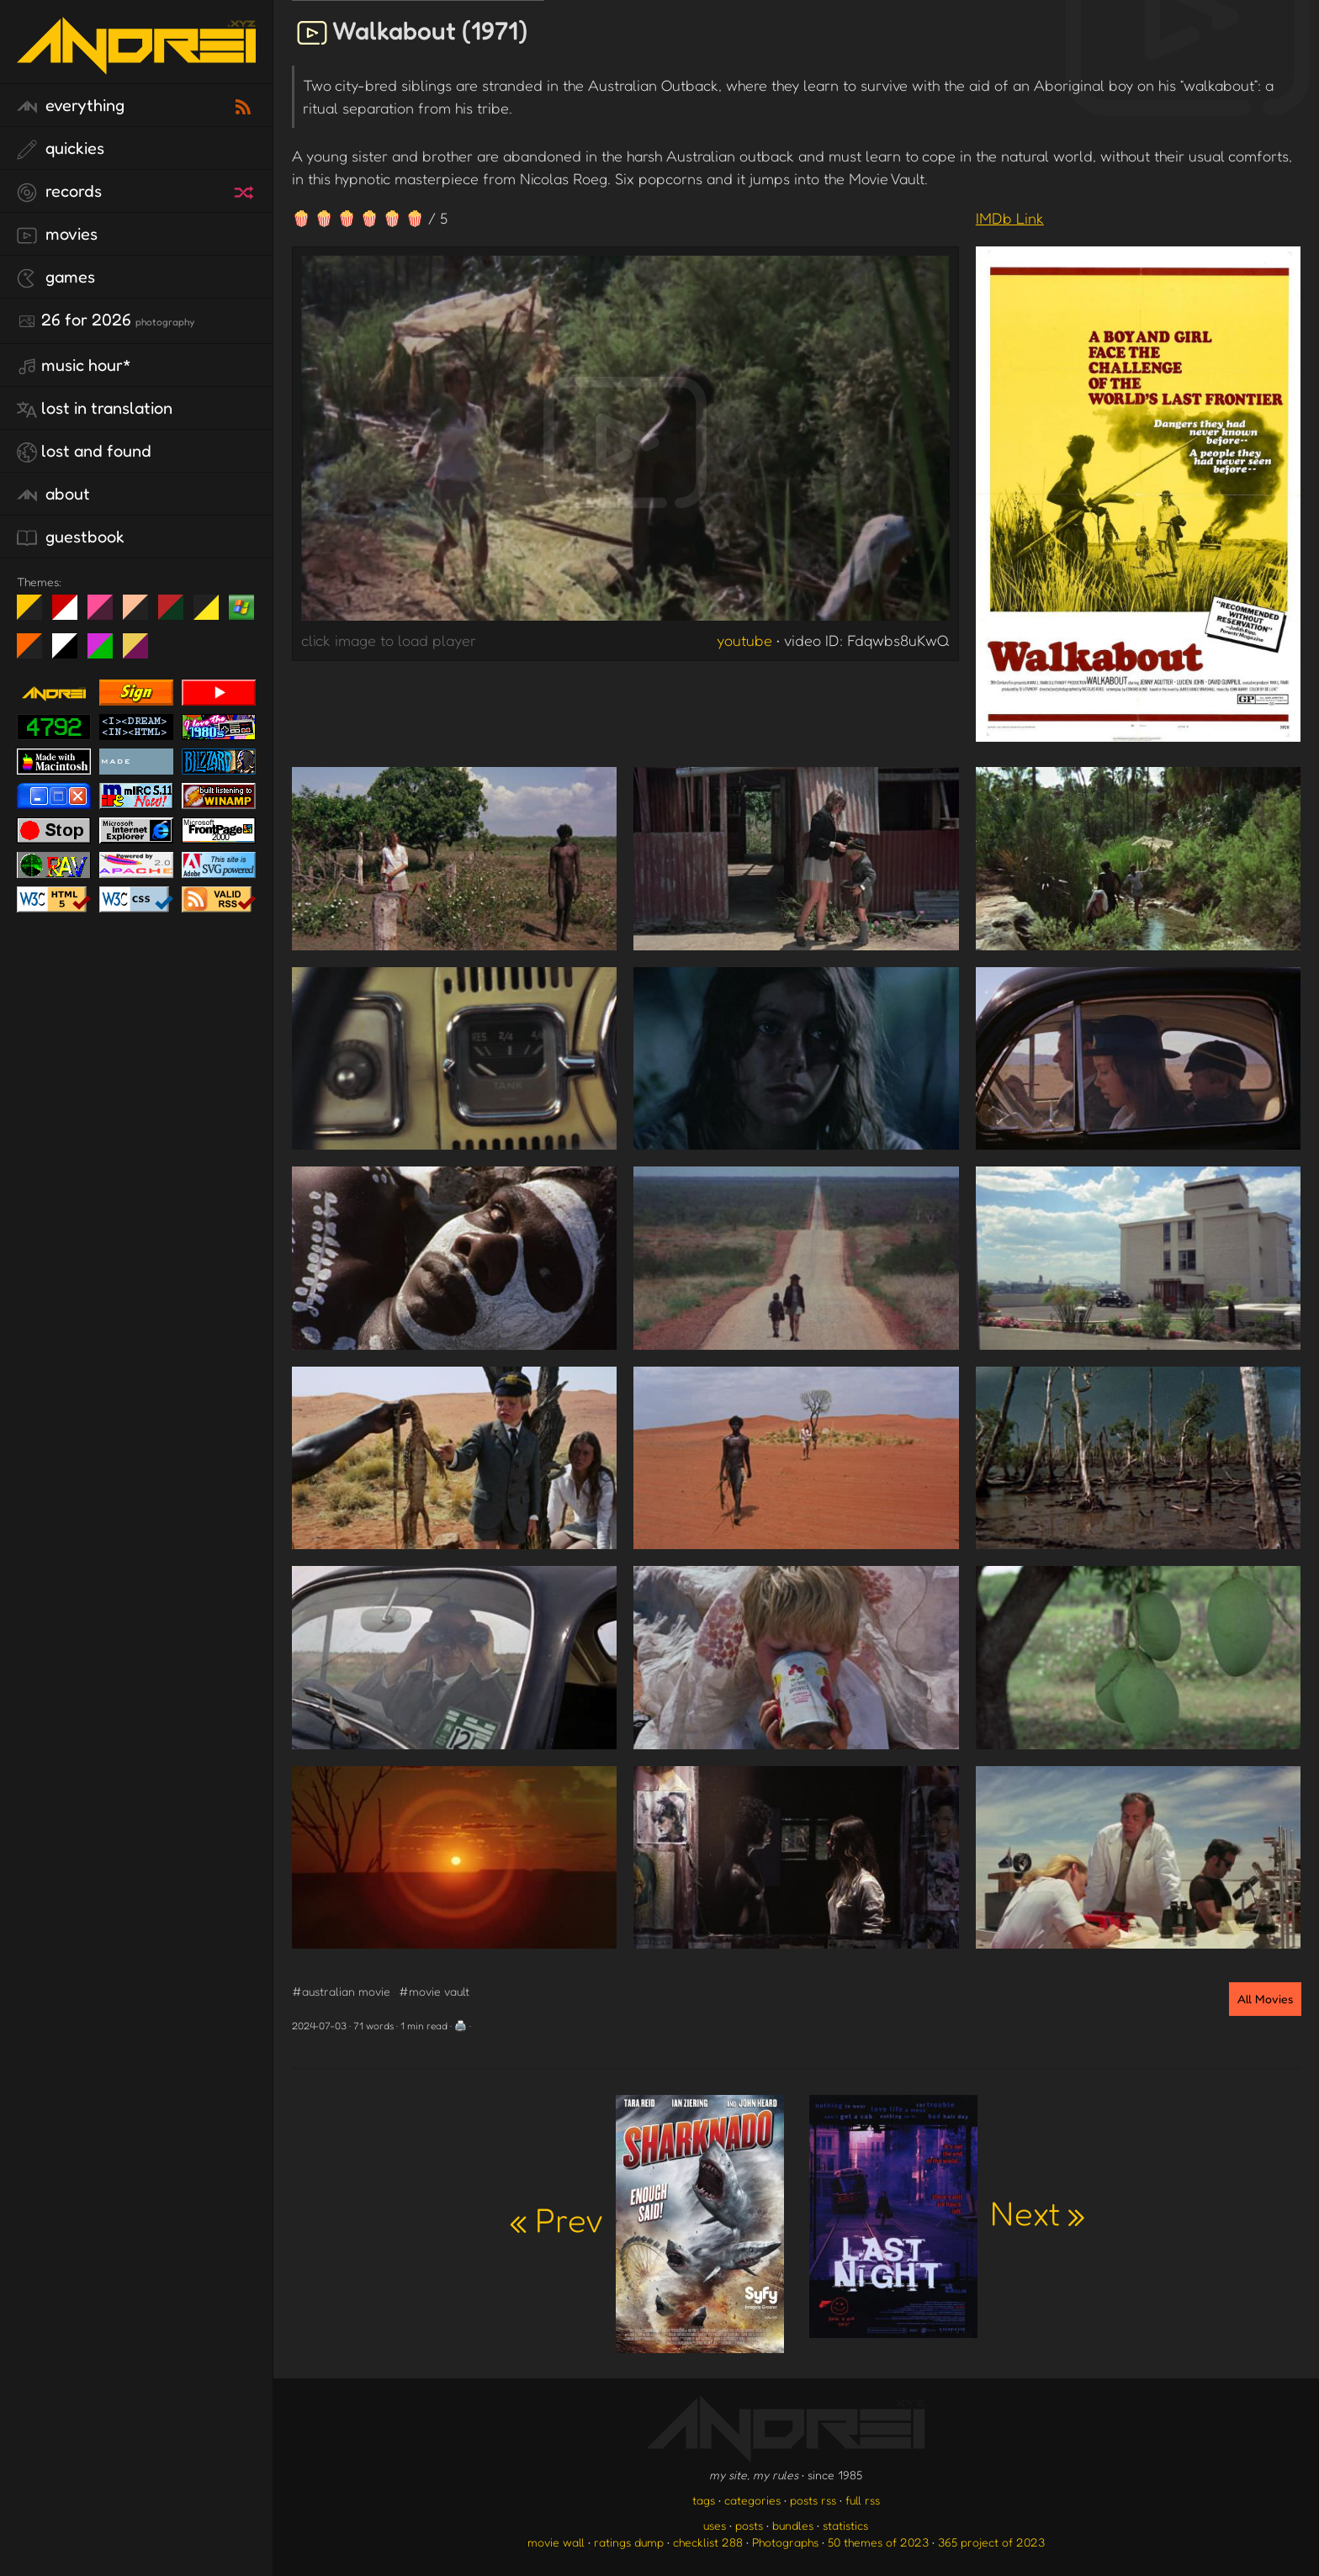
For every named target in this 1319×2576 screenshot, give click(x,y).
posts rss (813, 2500)
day (71, 614)
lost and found (84, 452)
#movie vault (434, 1991)
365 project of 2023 (991, 2542)
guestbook (70, 537)
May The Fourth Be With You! (212, 614)
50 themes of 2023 (878, 2542)
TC (141, 653)
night (35, 614)
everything (70, 106)
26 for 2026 (105, 320)
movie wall (556, 2542)
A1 (106, 653)
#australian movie (341, 1991)
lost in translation (94, 409)
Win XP (241, 607)
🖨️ (460, 2025)
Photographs (785, 2542)
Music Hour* (74, 366)
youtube (744, 640)
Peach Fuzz (141, 614)
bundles (792, 2525)
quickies (60, 149)
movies (57, 235)
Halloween (35, 653)
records (59, 192)
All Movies (1265, 1999)
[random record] (245, 190)
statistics (845, 2525)
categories (752, 2500)
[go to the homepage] (136, 63)
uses (714, 2525)
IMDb (1010, 218)
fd (105, 614)
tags (703, 2500)
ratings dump (629, 2542)
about (53, 494)
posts (749, 2525)
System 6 (71, 653)
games (56, 277)
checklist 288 (708, 2542)
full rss (862, 2500)
